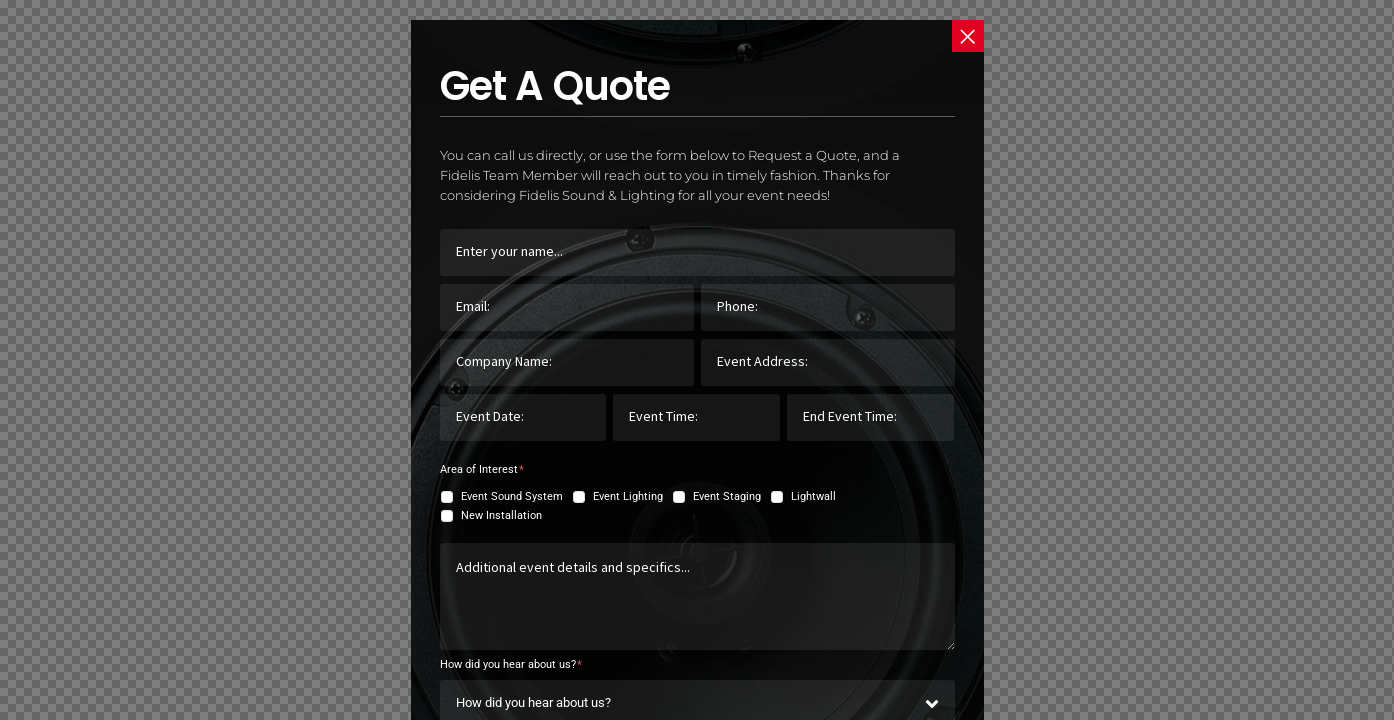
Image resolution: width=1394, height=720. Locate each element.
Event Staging (727, 496)
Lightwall (813, 496)
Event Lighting (628, 496)
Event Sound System (512, 496)
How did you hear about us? (511, 664)
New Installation (501, 515)
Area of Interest (482, 469)
